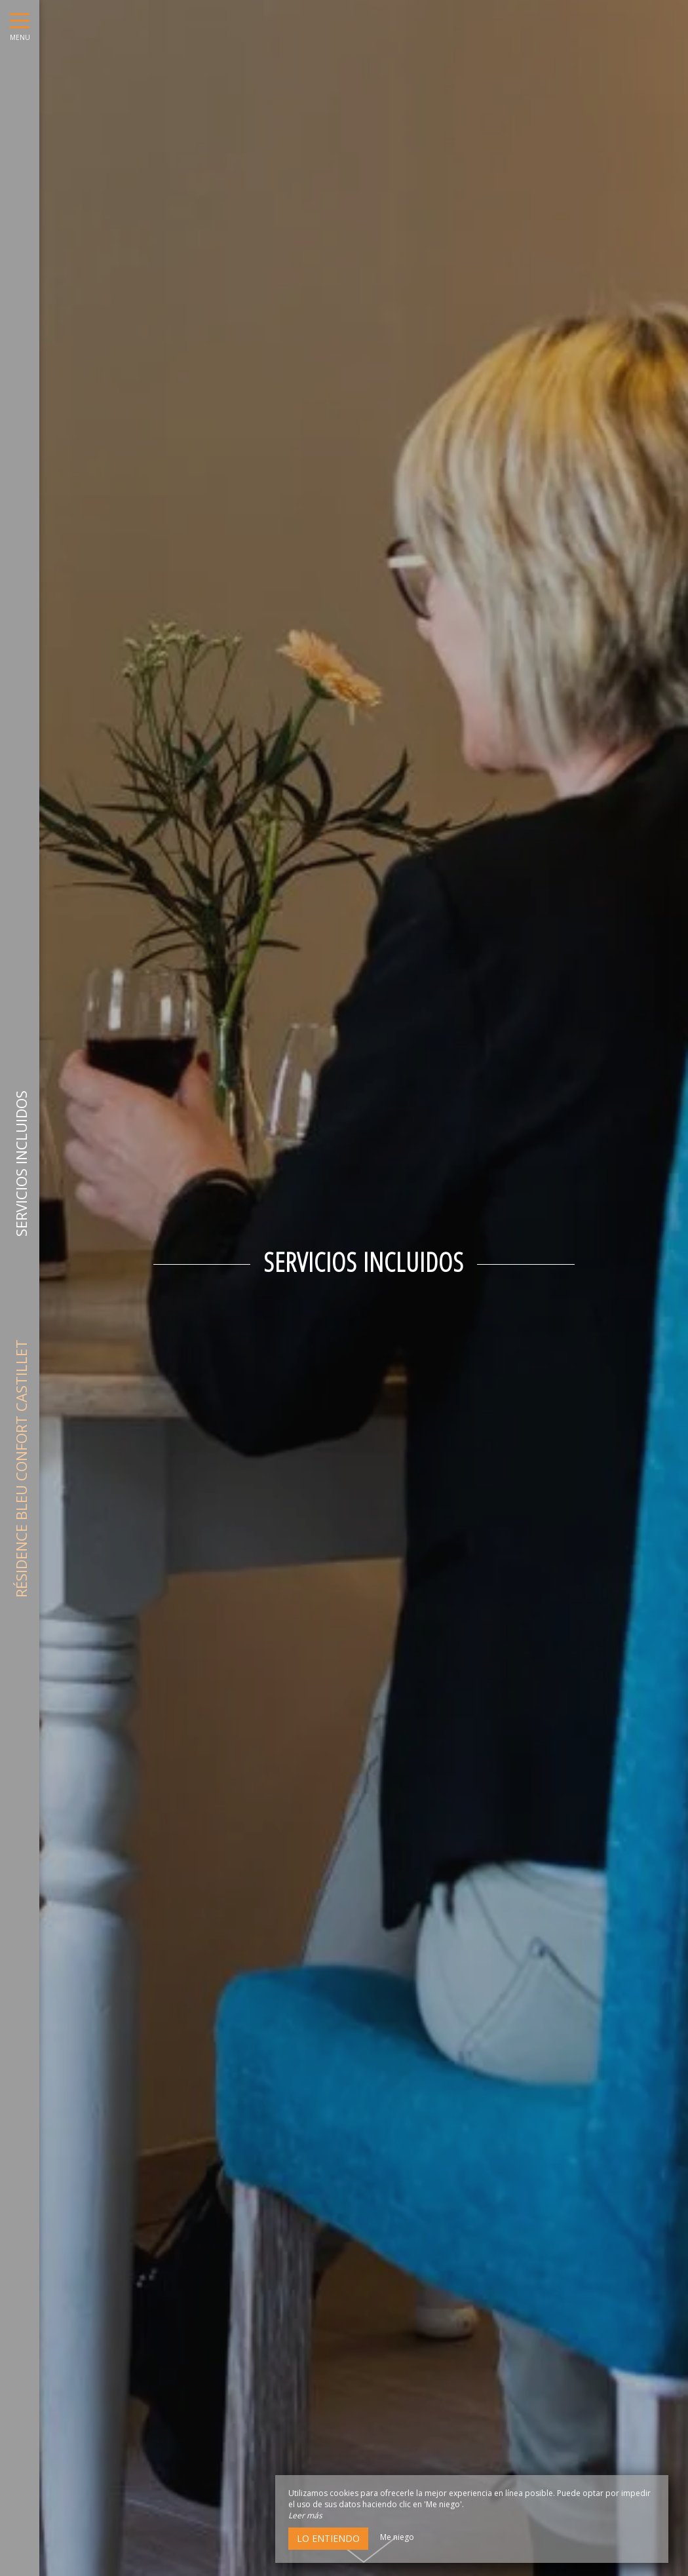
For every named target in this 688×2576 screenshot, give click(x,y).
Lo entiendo (328, 2538)
